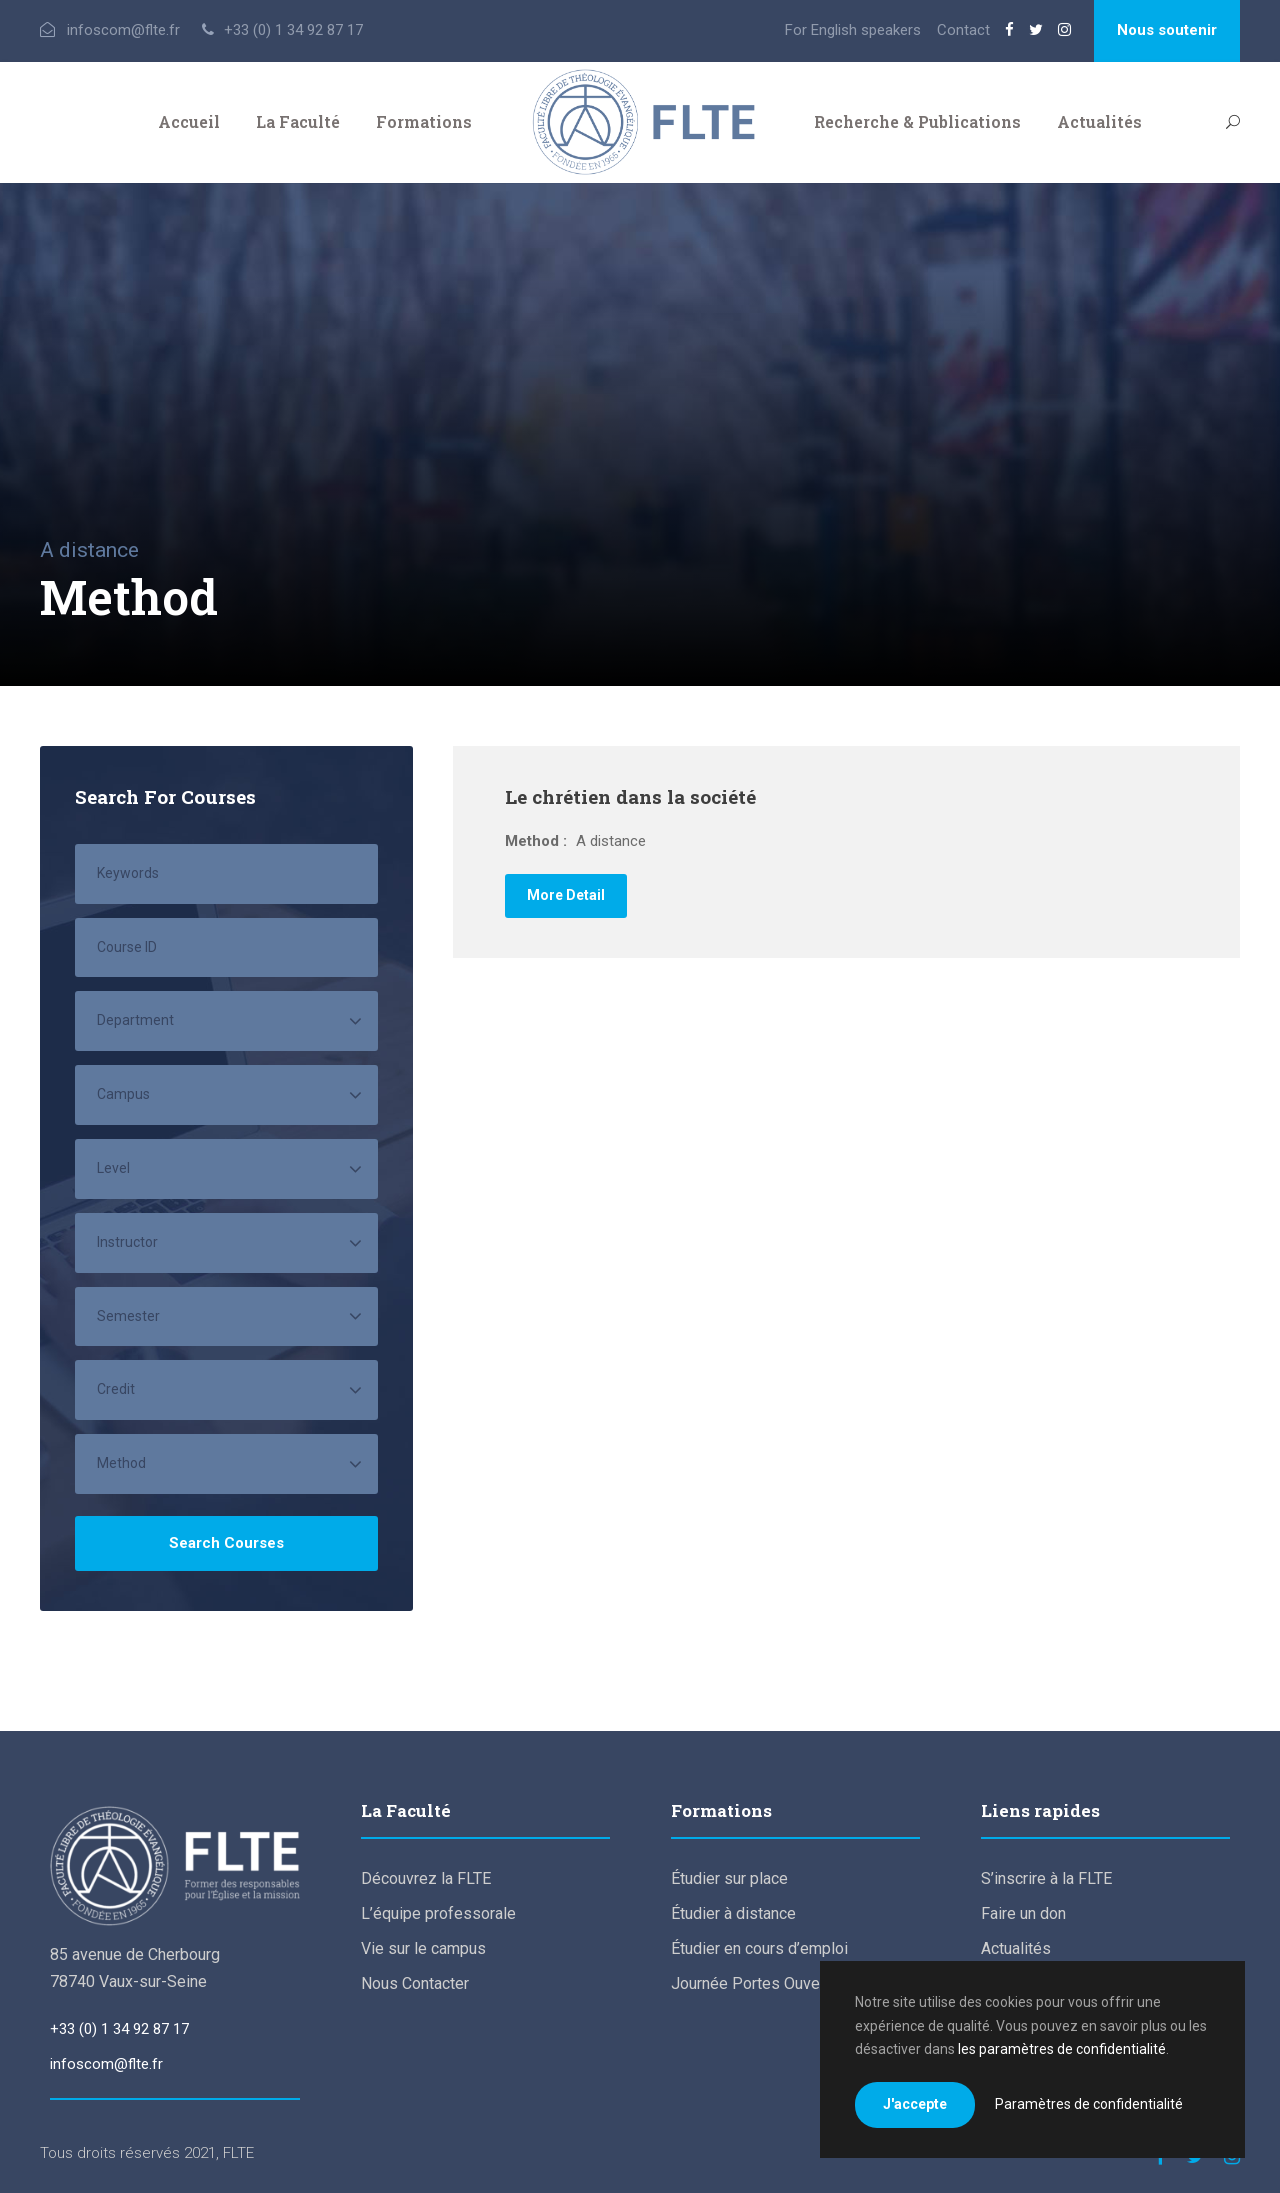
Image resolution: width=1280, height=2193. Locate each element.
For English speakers (853, 30)
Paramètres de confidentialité (1089, 2104)
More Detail (566, 895)
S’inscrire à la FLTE (1046, 1878)
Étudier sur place (729, 1878)
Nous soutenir (1167, 30)
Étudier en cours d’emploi (759, 1948)
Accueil (189, 121)
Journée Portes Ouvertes (759, 1983)
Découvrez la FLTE (426, 1878)
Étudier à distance (733, 1913)
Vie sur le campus (423, 1948)
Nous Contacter (415, 1983)
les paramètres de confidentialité (1062, 2049)
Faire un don (1023, 1913)
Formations (424, 121)
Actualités (1099, 121)
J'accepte (915, 2104)
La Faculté (298, 121)
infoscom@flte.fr (106, 2064)
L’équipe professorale (438, 1913)
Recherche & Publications (917, 121)
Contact (963, 30)
